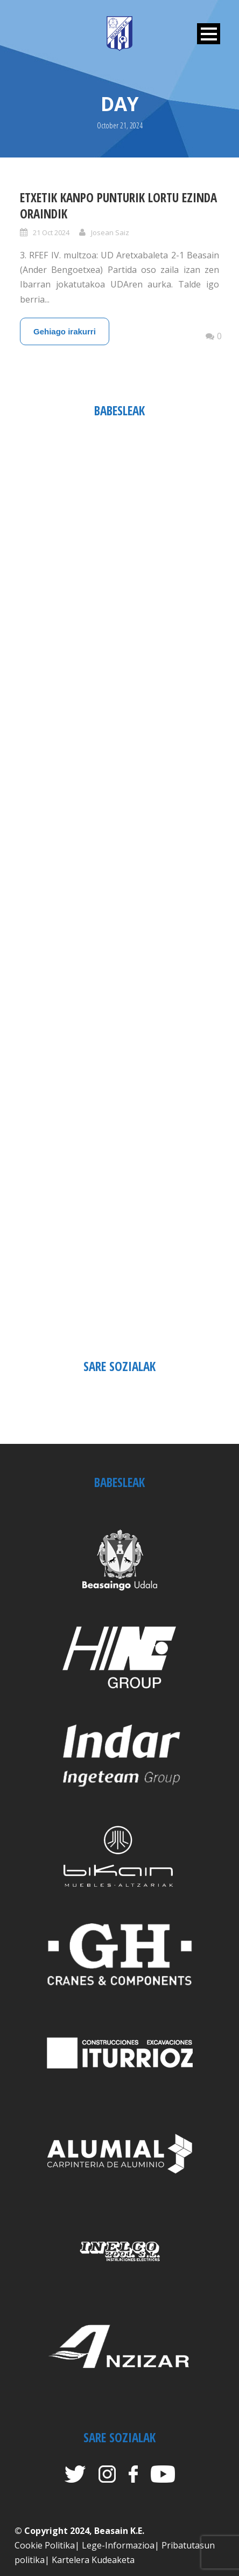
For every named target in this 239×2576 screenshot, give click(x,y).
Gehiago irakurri (64, 331)
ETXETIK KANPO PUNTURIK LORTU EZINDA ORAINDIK (118, 205)
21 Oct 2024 (51, 232)
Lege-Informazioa (118, 2545)
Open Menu (208, 33)
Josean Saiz (110, 232)
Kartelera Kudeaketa (93, 2560)
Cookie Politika (45, 2545)
